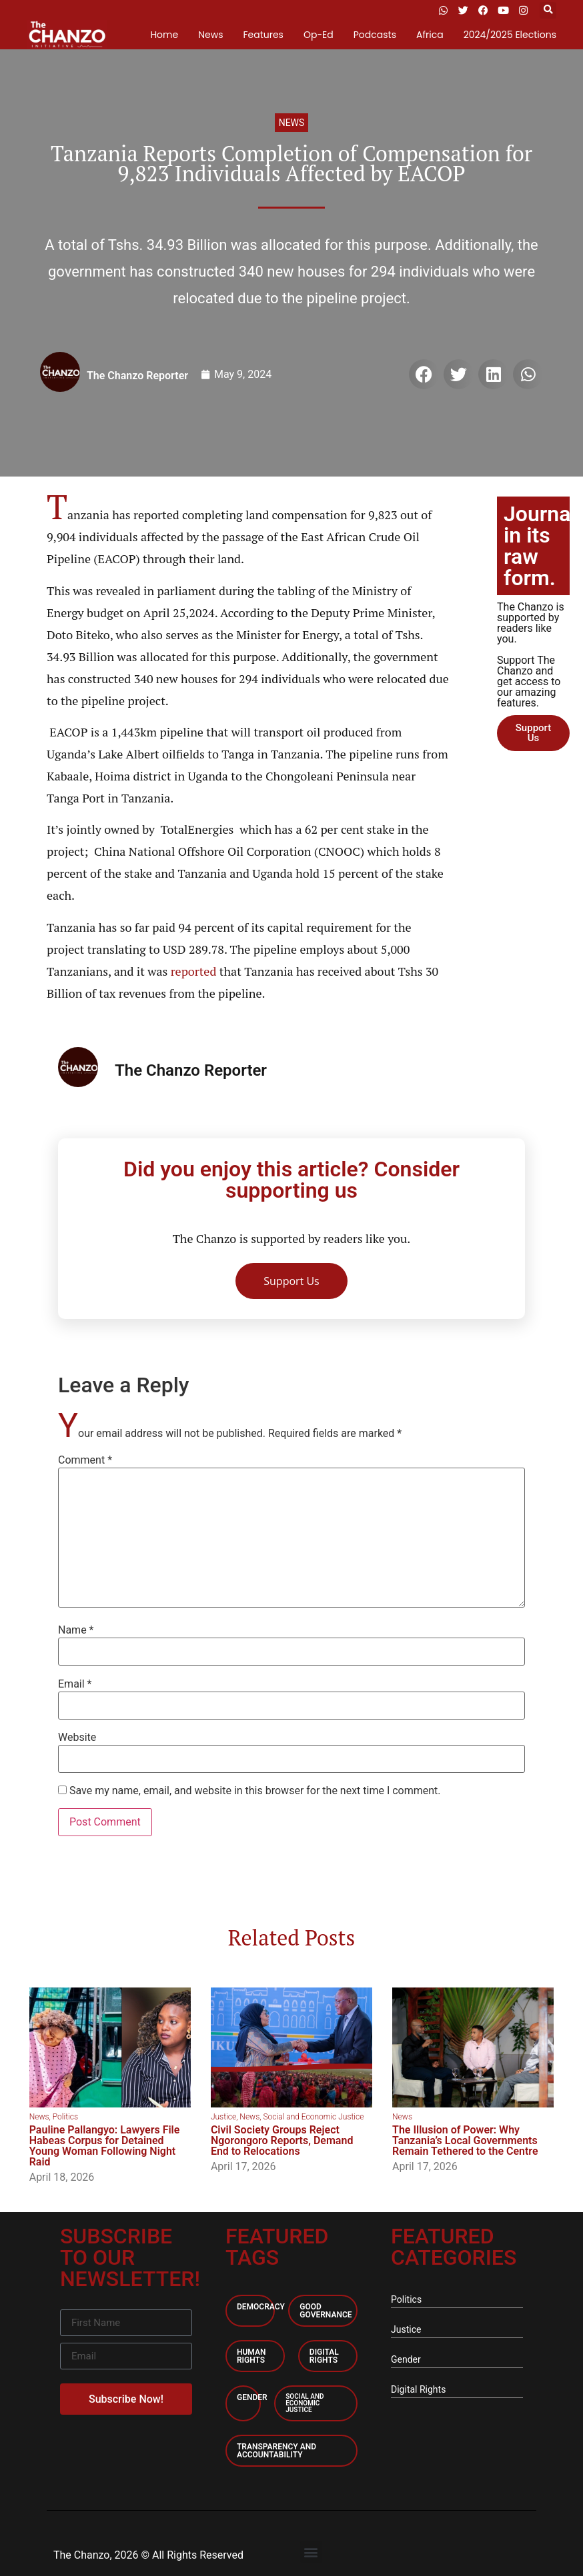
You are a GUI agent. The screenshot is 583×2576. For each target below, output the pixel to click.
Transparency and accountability (276, 2450)
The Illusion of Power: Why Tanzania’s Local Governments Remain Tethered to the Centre (465, 2140)
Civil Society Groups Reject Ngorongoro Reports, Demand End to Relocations (282, 2140)
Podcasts (375, 34)
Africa (430, 34)
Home (164, 34)
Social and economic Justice (304, 2403)
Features (263, 34)
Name (76, 1630)
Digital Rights (324, 2356)
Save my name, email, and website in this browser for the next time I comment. (255, 1791)
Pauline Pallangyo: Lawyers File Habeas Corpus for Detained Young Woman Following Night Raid (104, 2145)
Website (77, 1737)
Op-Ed (319, 34)
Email (74, 1684)
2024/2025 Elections (510, 34)
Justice (223, 2116)
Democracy (261, 2306)
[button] (548, 10)
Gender (252, 2397)
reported (194, 971)
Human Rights (251, 2356)
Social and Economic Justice (313, 2116)
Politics (65, 2116)
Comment (85, 1460)
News (210, 34)
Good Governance (326, 2310)
